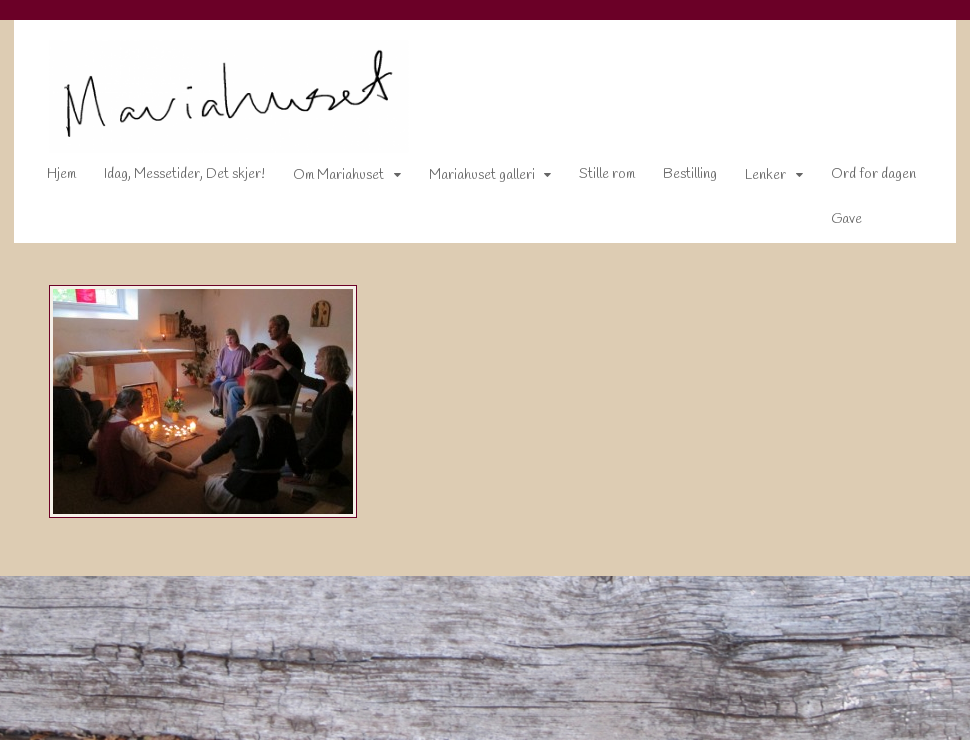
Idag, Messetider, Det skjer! (170, 178)
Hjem (47, 178)
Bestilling (676, 178)
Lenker (751, 179)
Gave (832, 223)
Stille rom (593, 178)
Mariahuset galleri (468, 179)
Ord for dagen (859, 178)
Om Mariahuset (324, 179)
